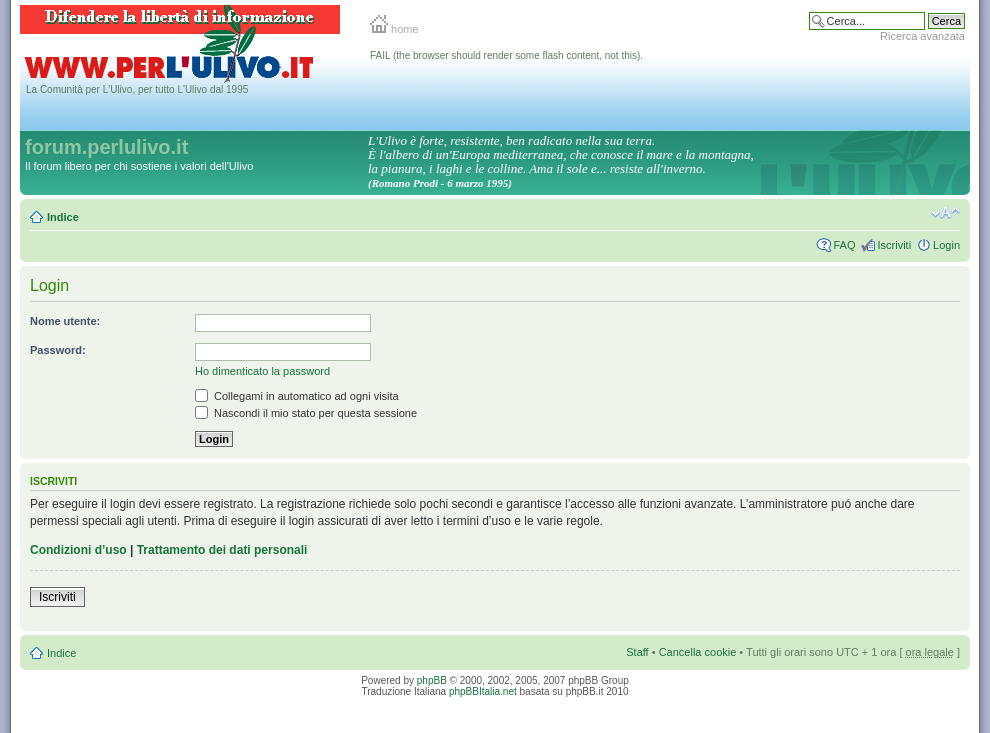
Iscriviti (894, 245)
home (394, 29)
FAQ (844, 245)
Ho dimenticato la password (262, 371)
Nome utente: (65, 321)
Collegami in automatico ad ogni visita (297, 396)
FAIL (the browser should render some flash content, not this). (506, 55)
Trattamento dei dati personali (222, 550)
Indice (63, 217)
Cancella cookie (698, 652)
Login (946, 245)
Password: (58, 350)
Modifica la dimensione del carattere (945, 213)
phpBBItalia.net (483, 691)
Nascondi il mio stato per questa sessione (306, 413)
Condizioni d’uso (78, 550)
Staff (637, 652)
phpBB (432, 680)
